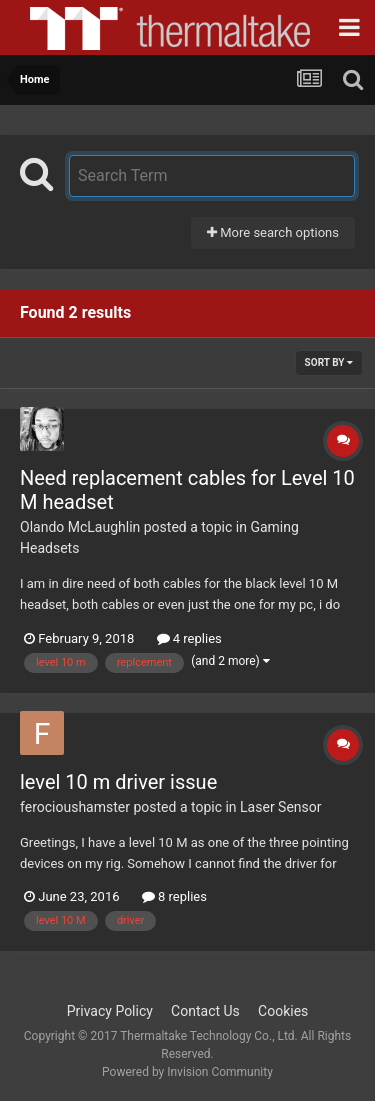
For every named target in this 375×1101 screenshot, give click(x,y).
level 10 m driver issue (118, 782)
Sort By (329, 362)
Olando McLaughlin (80, 527)
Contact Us (205, 1011)
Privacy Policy (110, 1011)
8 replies (174, 896)
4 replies (189, 638)
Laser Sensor (280, 807)
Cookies (283, 1011)
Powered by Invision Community (187, 1072)
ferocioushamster (75, 807)
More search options (273, 232)
